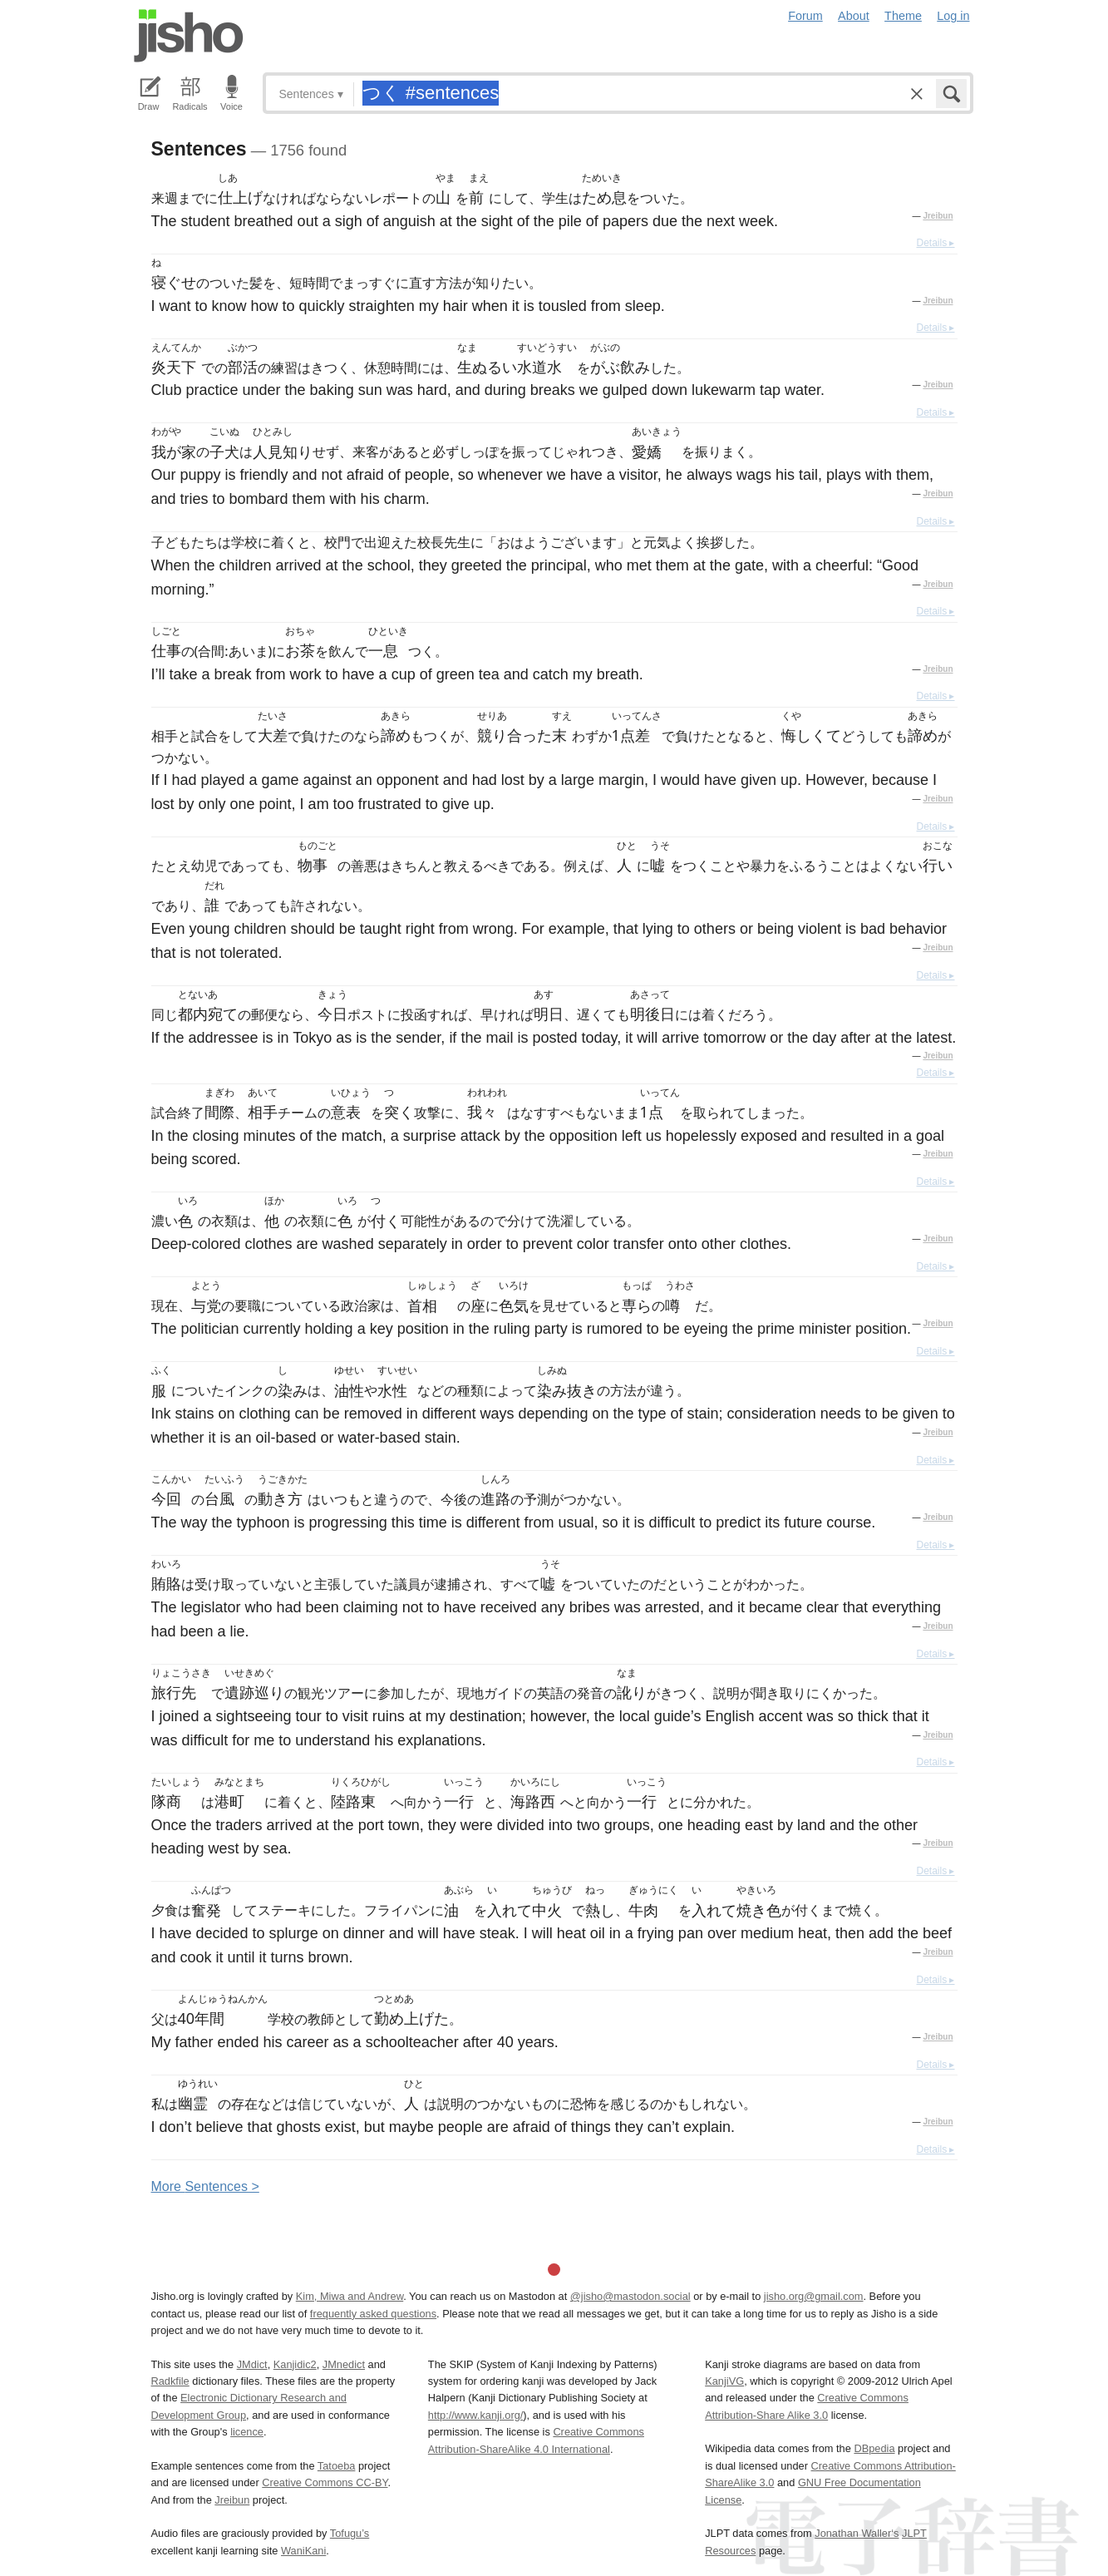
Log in (953, 15)
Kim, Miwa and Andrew (349, 2296)
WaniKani (303, 2550)
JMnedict (344, 2364)
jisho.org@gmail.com (814, 2296)
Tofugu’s (349, 2533)
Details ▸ (935, 243)
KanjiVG (724, 2381)
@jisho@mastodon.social (630, 2296)
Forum (805, 15)
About (853, 15)
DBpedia (874, 2448)
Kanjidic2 (295, 2364)
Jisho (189, 35)
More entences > (205, 2186)
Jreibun (938, 215)
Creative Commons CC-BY (324, 2482)
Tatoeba (337, 2466)
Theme (903, 15)
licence (246, 2431)
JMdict (252, 2364)
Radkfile (170, 2381)
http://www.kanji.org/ (476, 2415)
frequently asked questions (373, 2313)
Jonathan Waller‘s (857, 2533)
